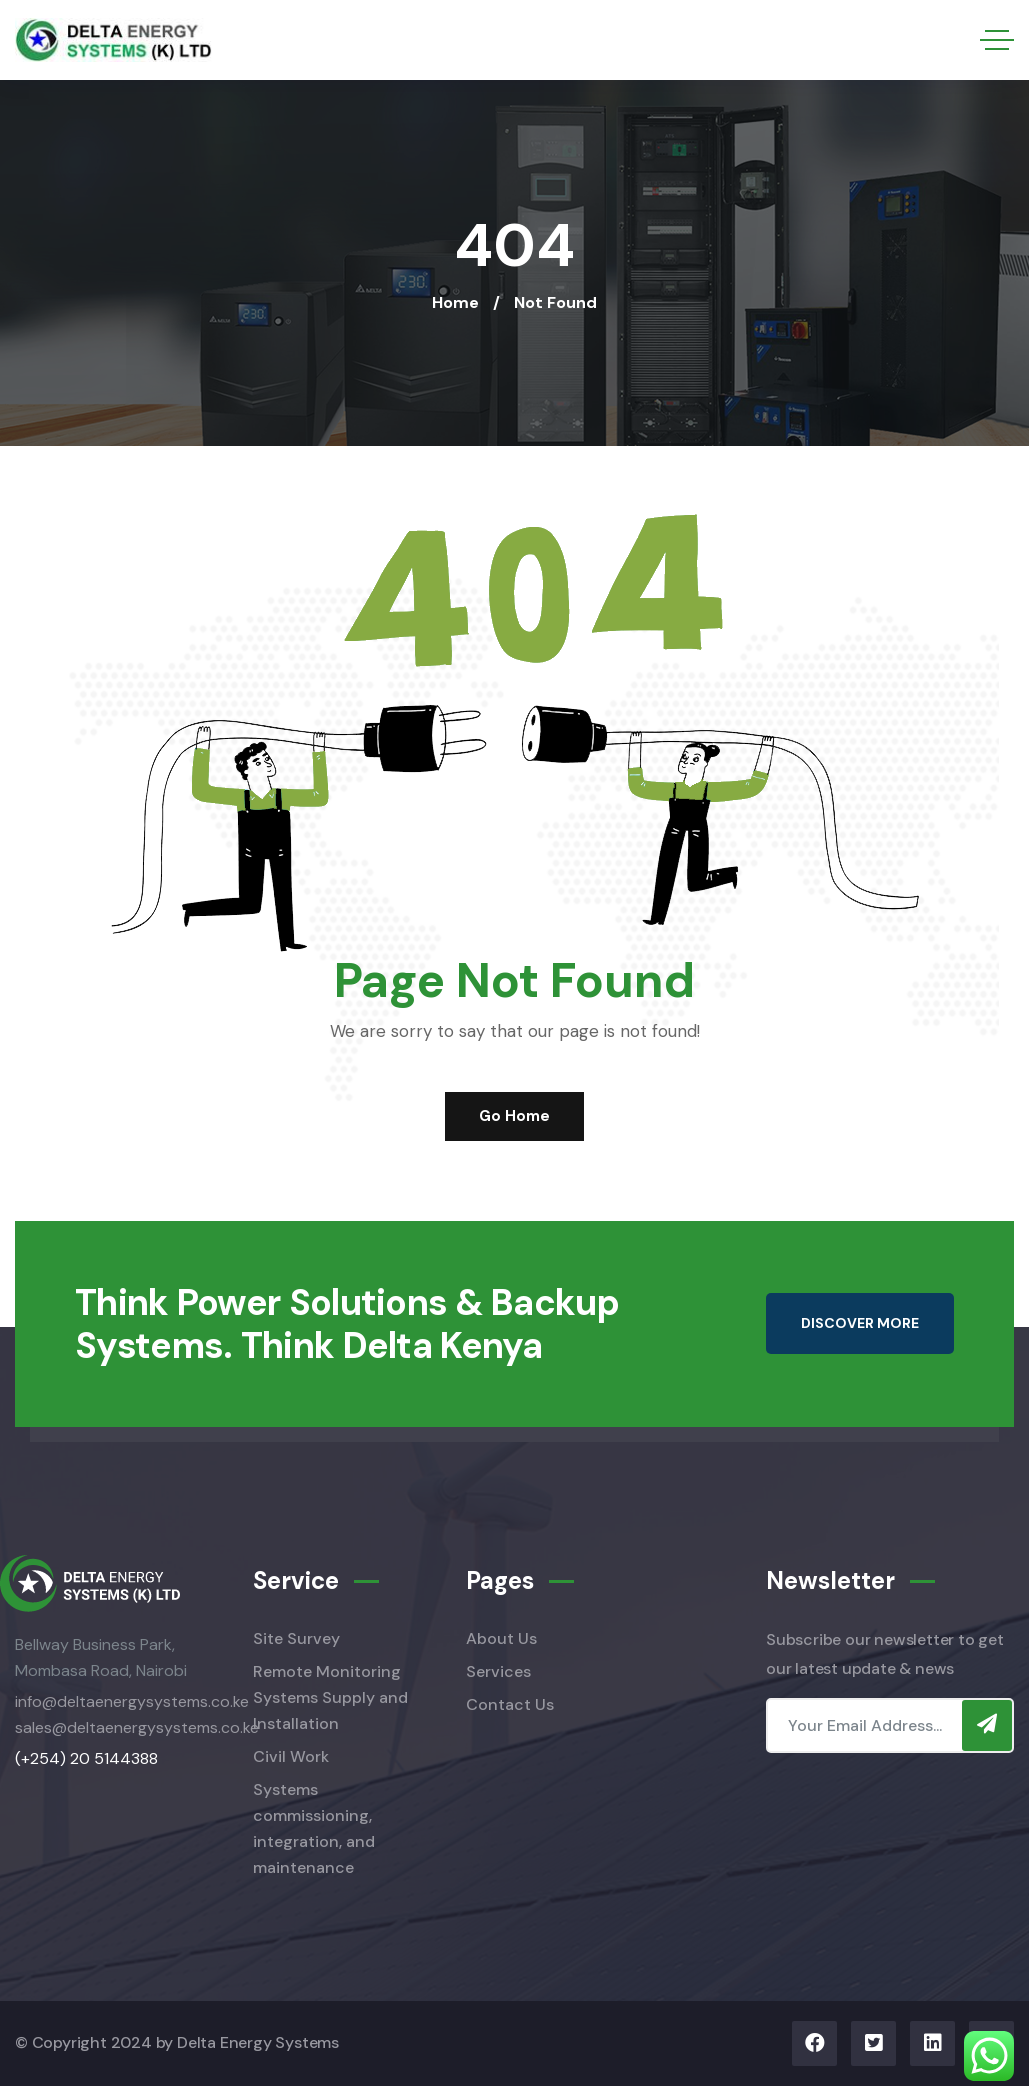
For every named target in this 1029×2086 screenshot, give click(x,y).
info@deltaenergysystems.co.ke (132, 1701)
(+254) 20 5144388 (86, 1758)
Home (455, 302)
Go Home (514, 1116)
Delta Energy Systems (258, 2042)
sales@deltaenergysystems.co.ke (137, 1727)
